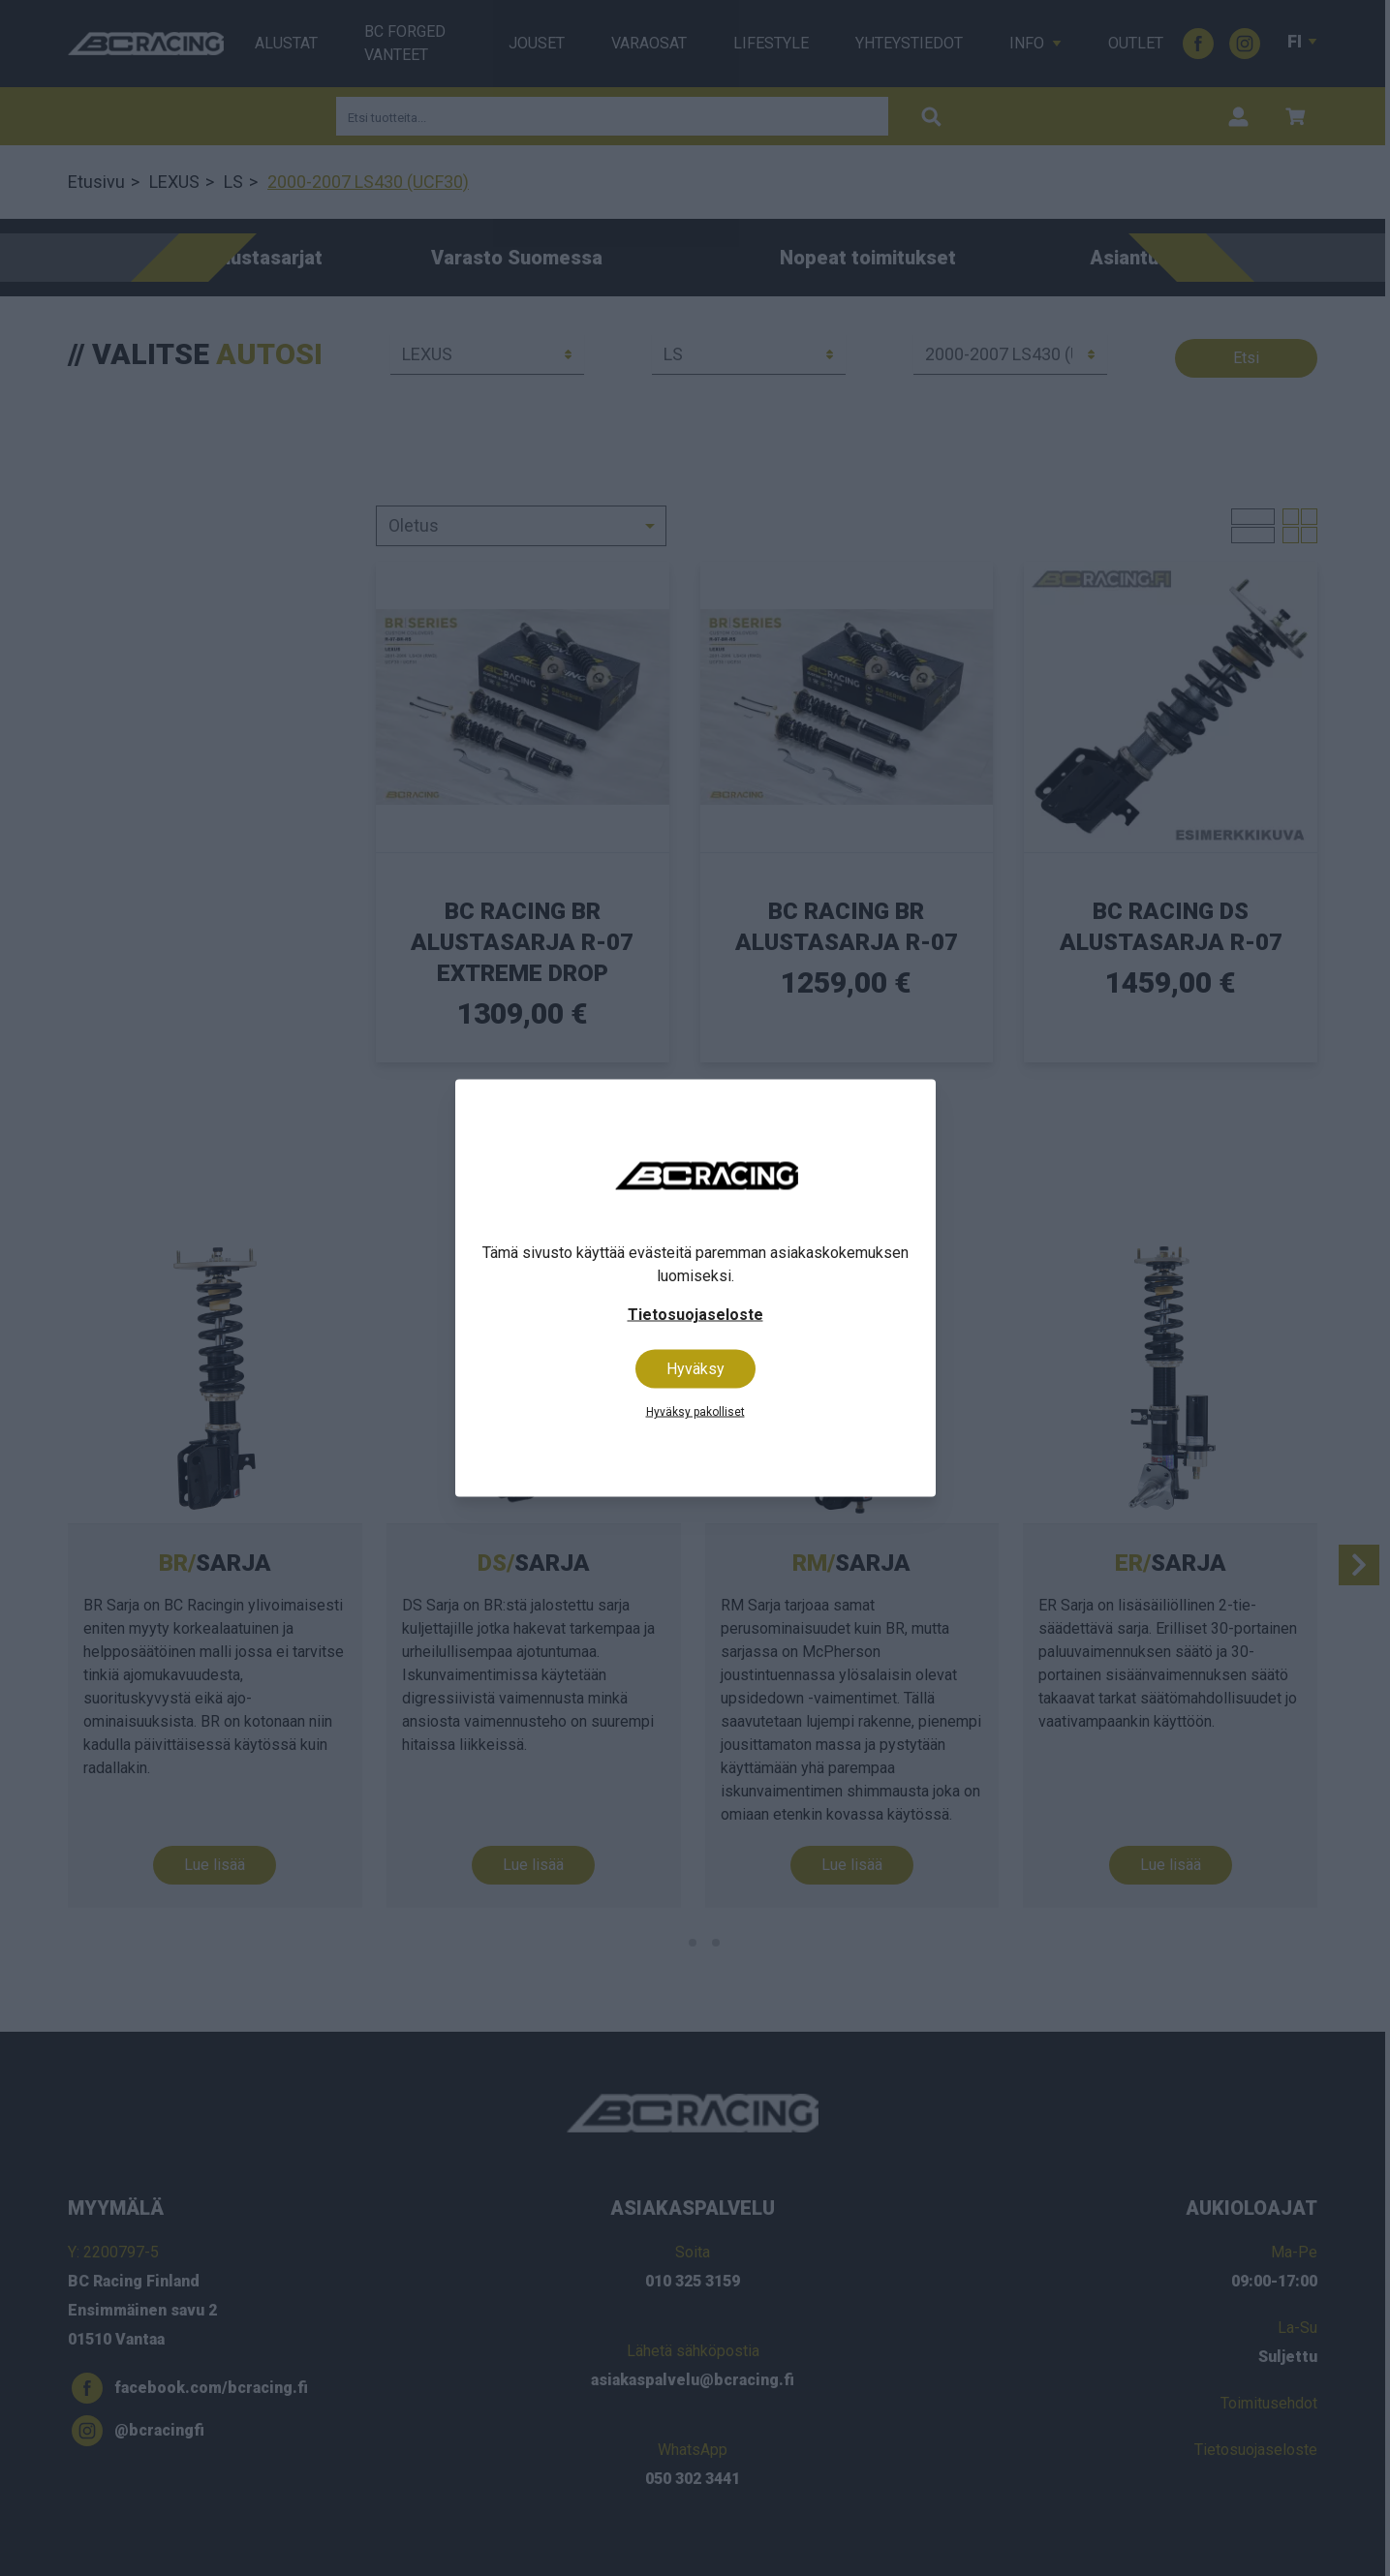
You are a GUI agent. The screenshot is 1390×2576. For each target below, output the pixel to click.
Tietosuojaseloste (695, 1314)
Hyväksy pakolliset (695, 1412)
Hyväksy (695, 1369)
